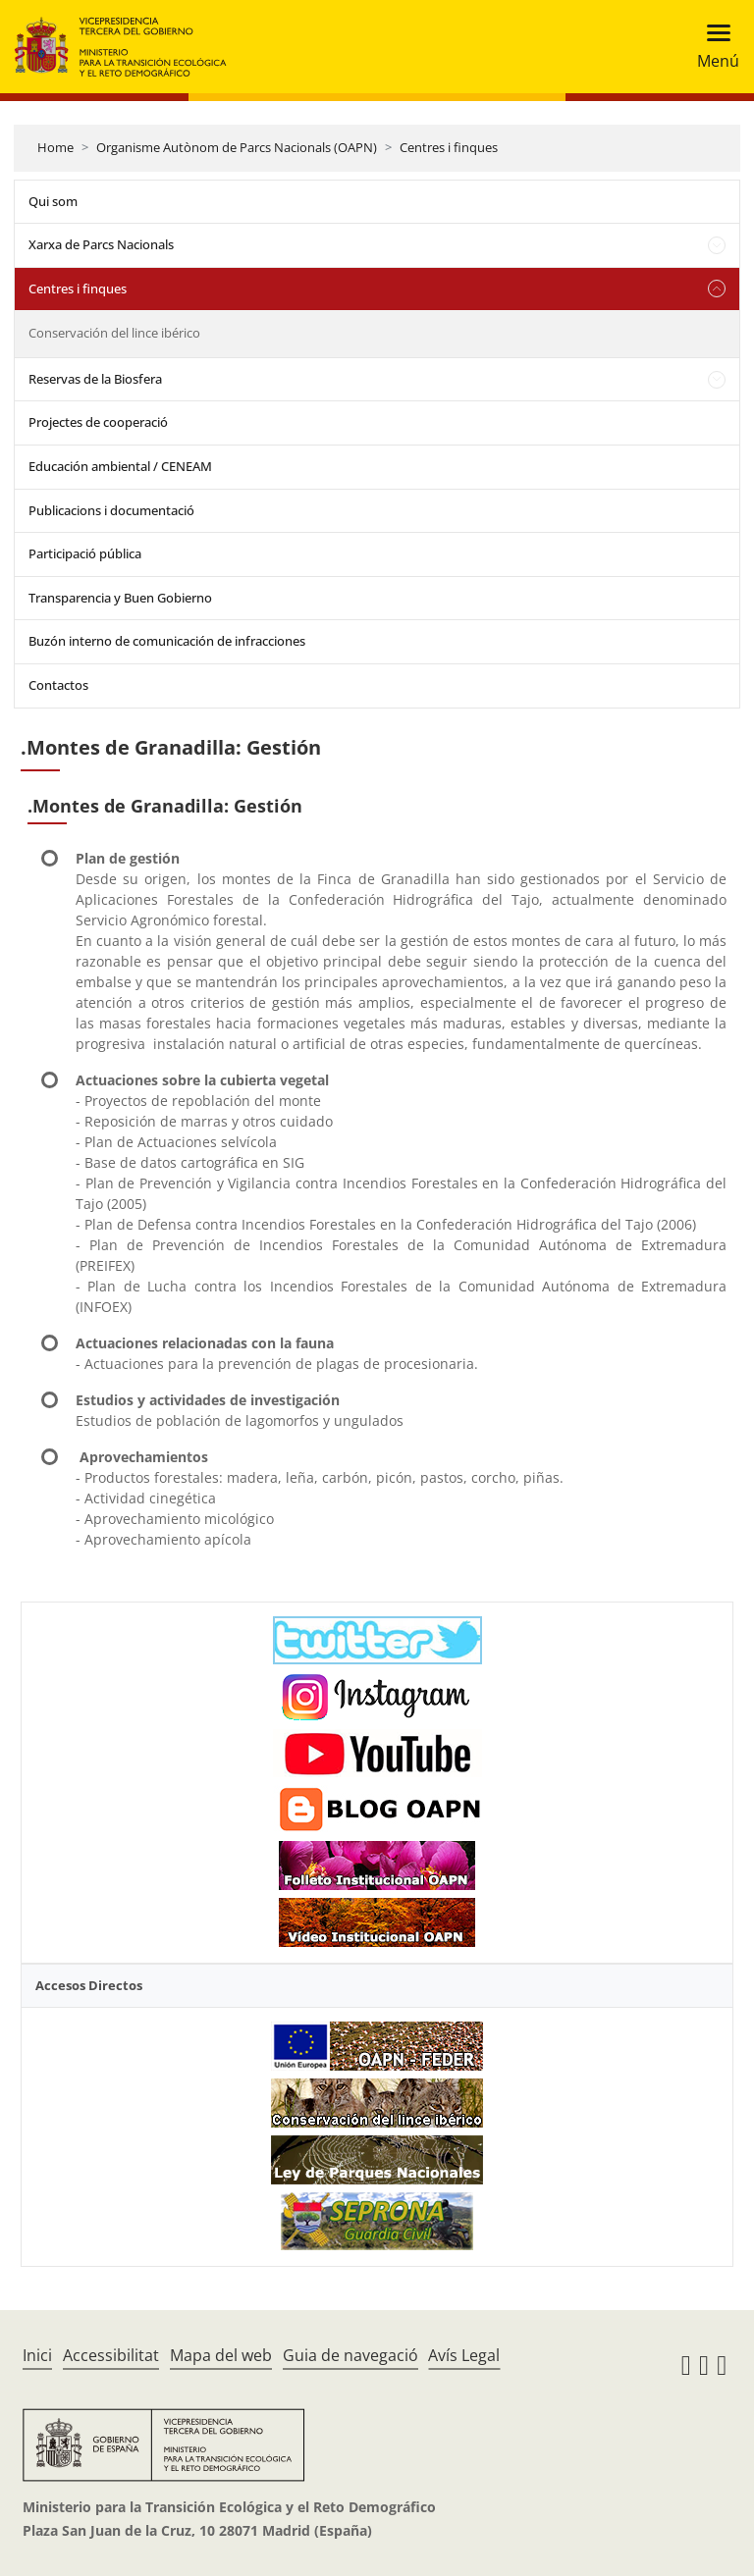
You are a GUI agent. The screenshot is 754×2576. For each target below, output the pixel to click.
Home (55, 147)
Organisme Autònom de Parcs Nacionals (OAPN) (236, 147)
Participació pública (84, 553)
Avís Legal (464, 2355)
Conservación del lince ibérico (114, 333)
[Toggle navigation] (712, 47)
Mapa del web (221, 2355)
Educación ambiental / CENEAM (120, 466)
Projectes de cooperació (98, 422)
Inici (37, 2355)
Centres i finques (449, 147)
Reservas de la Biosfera (95, 379)
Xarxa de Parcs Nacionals (101, 244)
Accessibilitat (111, 2355)
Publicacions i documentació (111, 510)
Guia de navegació (350, 2355)
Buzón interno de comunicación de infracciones (166, 641)
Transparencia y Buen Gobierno (120, 597)
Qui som (53, 201)
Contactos (58, 685)
